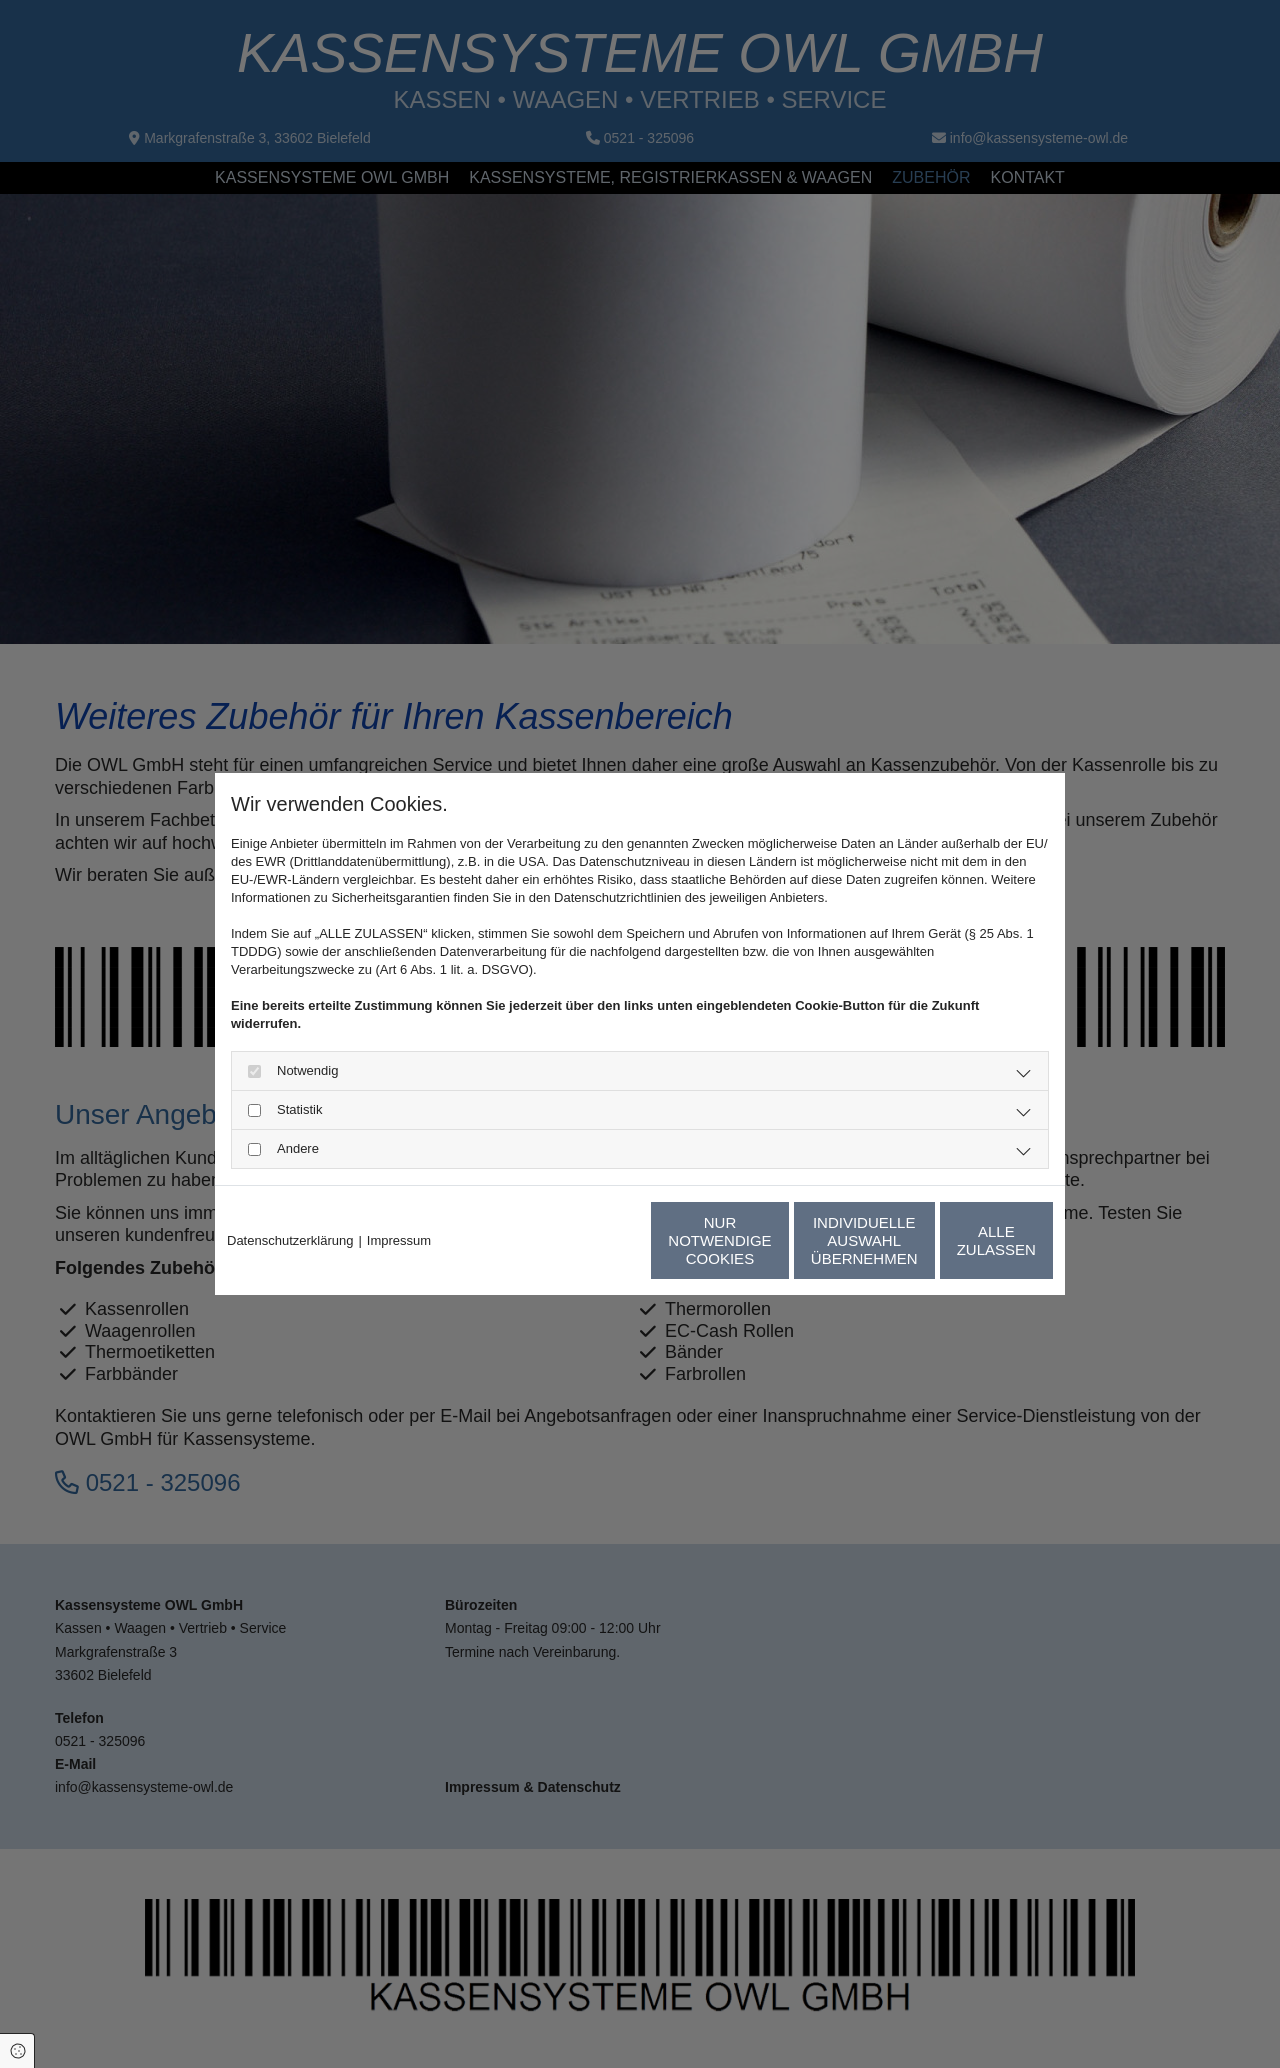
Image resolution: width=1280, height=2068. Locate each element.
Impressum (399, 1240)
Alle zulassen (960, 1240)
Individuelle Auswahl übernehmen (770, 1240)
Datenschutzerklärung (290, 1240)
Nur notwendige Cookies (581, 1240)
